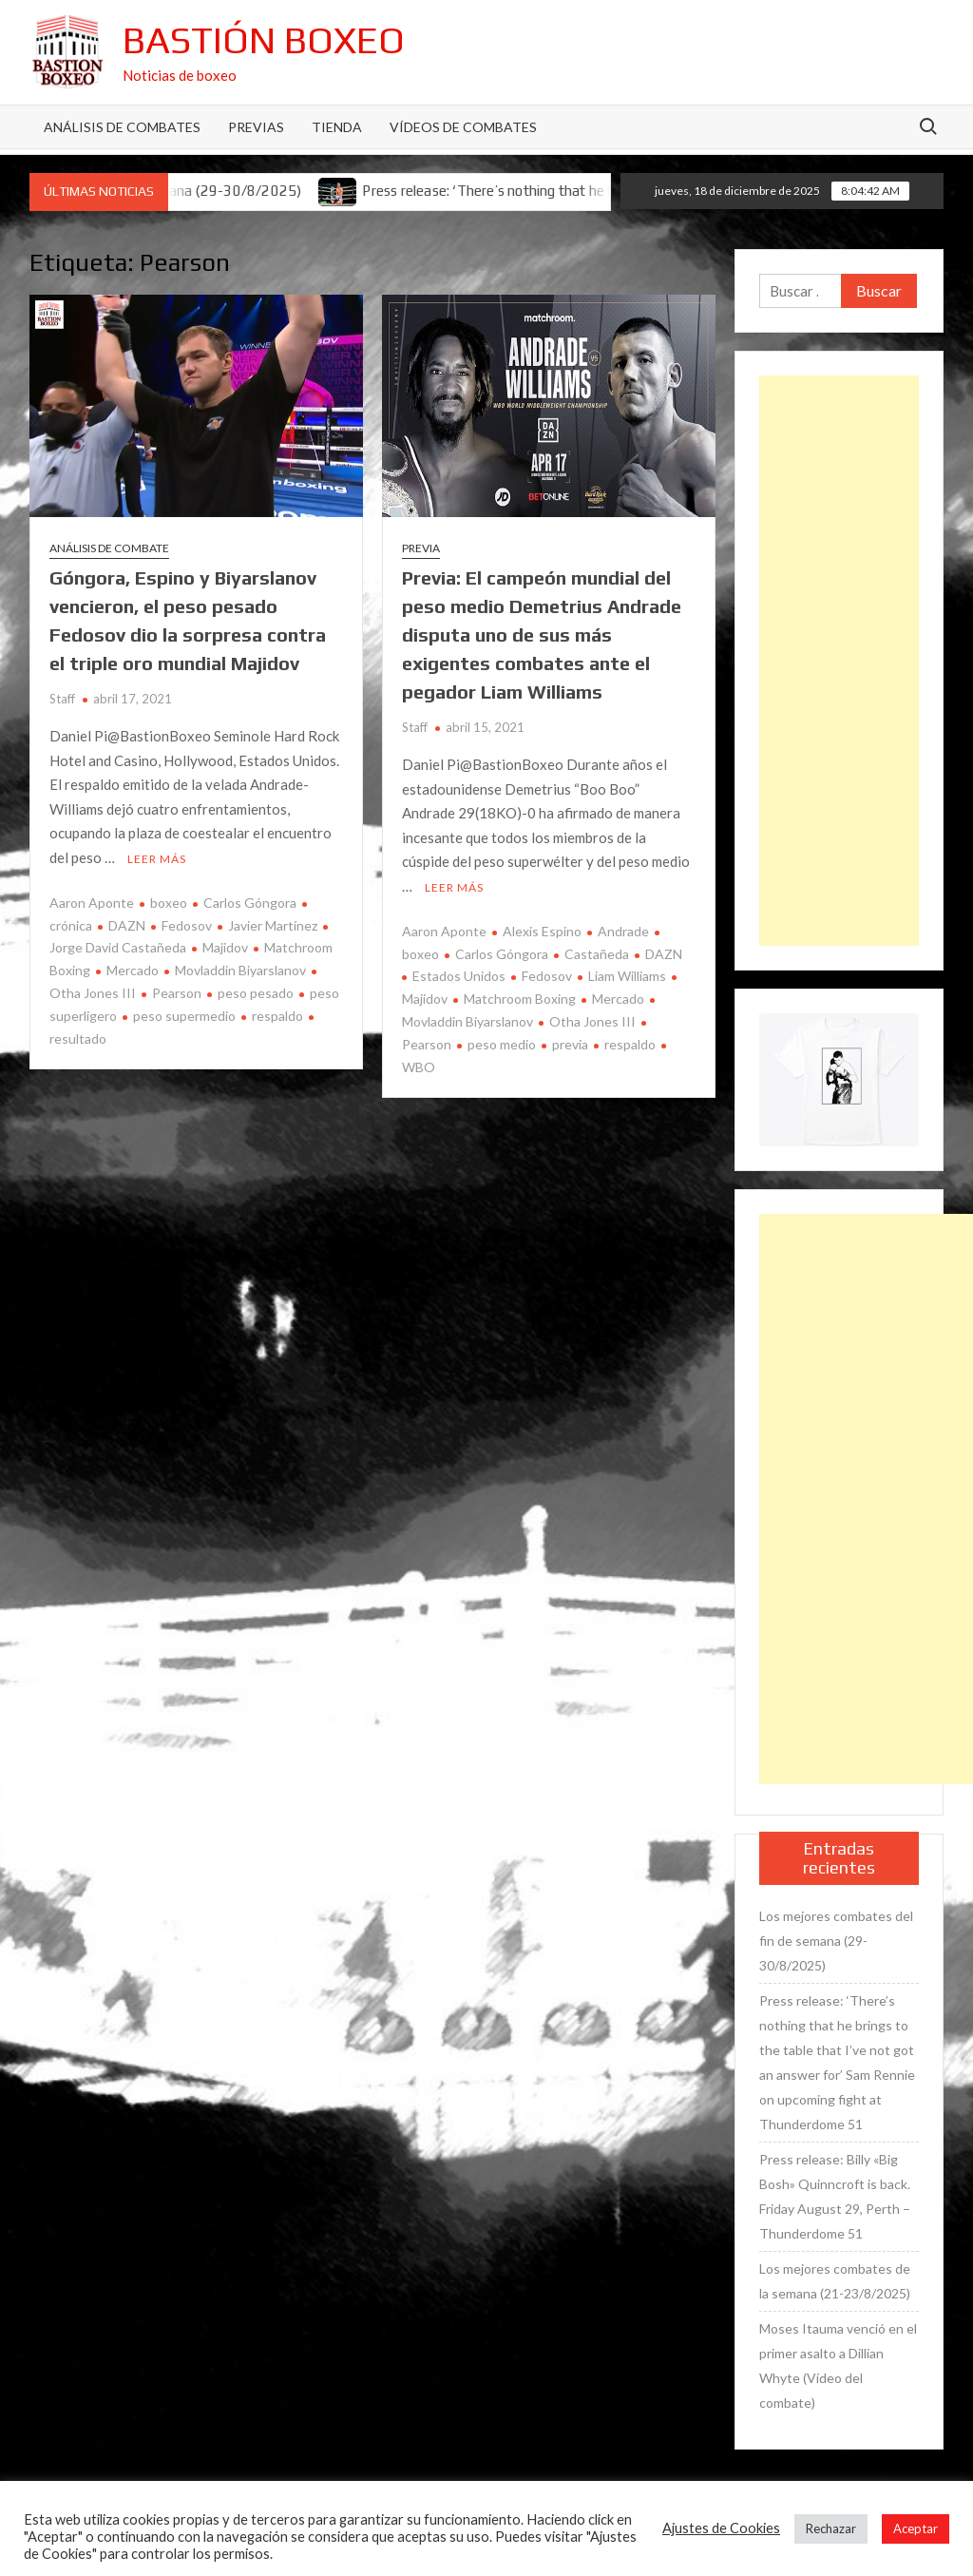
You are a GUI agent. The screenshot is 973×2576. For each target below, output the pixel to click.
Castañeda (596, 954)
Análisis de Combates (122, 127)
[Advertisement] (839, 660)
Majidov (225, 947)
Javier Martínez (272, 925)
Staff (62, 698)
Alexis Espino (542, 931)
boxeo (168, 902)
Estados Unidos (459, 976)
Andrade (623, 931)
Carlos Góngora (249, 902)
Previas (256, 127)
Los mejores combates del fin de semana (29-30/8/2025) (836, 1940)
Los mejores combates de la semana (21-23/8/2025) (834, 2280)
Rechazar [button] (831, 2528)
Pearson (176, 993)
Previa (421, 548)
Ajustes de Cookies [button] (721, 2528)
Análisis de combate (109, 548)
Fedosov (187, 925)
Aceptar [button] (915, 2528)
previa (570, 1044)
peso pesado (256, 993)
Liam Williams (627, 976)
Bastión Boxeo (264, 40)
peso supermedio (184, 1016)
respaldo (277, 1016)
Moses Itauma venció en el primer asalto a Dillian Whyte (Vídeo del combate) (838, 2365)
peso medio (501, 1044)
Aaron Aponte (91, 902)
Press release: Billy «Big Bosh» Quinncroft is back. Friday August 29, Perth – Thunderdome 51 (834, 2196)
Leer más (156, 859)
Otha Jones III (592, 1021)
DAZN (126, 925)
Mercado (132, 970)
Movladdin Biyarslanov (240, 970)
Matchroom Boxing (520, 998)
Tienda (337, 127)
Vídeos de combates (463, 127)
